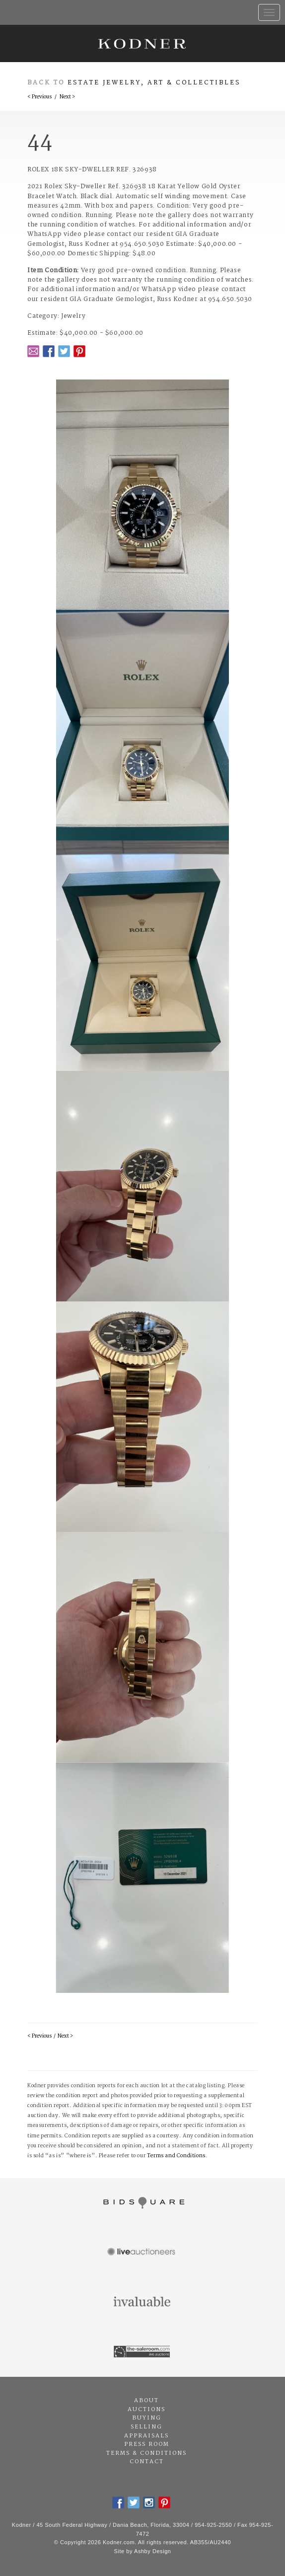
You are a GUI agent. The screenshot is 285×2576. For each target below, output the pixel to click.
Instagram (149, 2502)
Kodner (142, 43)
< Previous (39, 97)
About (146, 2400)
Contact (147, 2461)
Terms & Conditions (146, 2453)
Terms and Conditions (176, 2156)
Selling (146, 2427)
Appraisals (146, 2435)
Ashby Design (152, 2551)
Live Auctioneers (142, 2252)
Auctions (146, 2409)
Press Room (146, 2444)
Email (33, 351)
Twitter (64, 351)
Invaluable (142, 2302)
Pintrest (79, 351)
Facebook (49, 351)
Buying (146, 2418)
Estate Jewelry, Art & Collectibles (154, 82)
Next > (67, 97)
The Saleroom (142, 2352)
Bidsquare (142, 2203)
